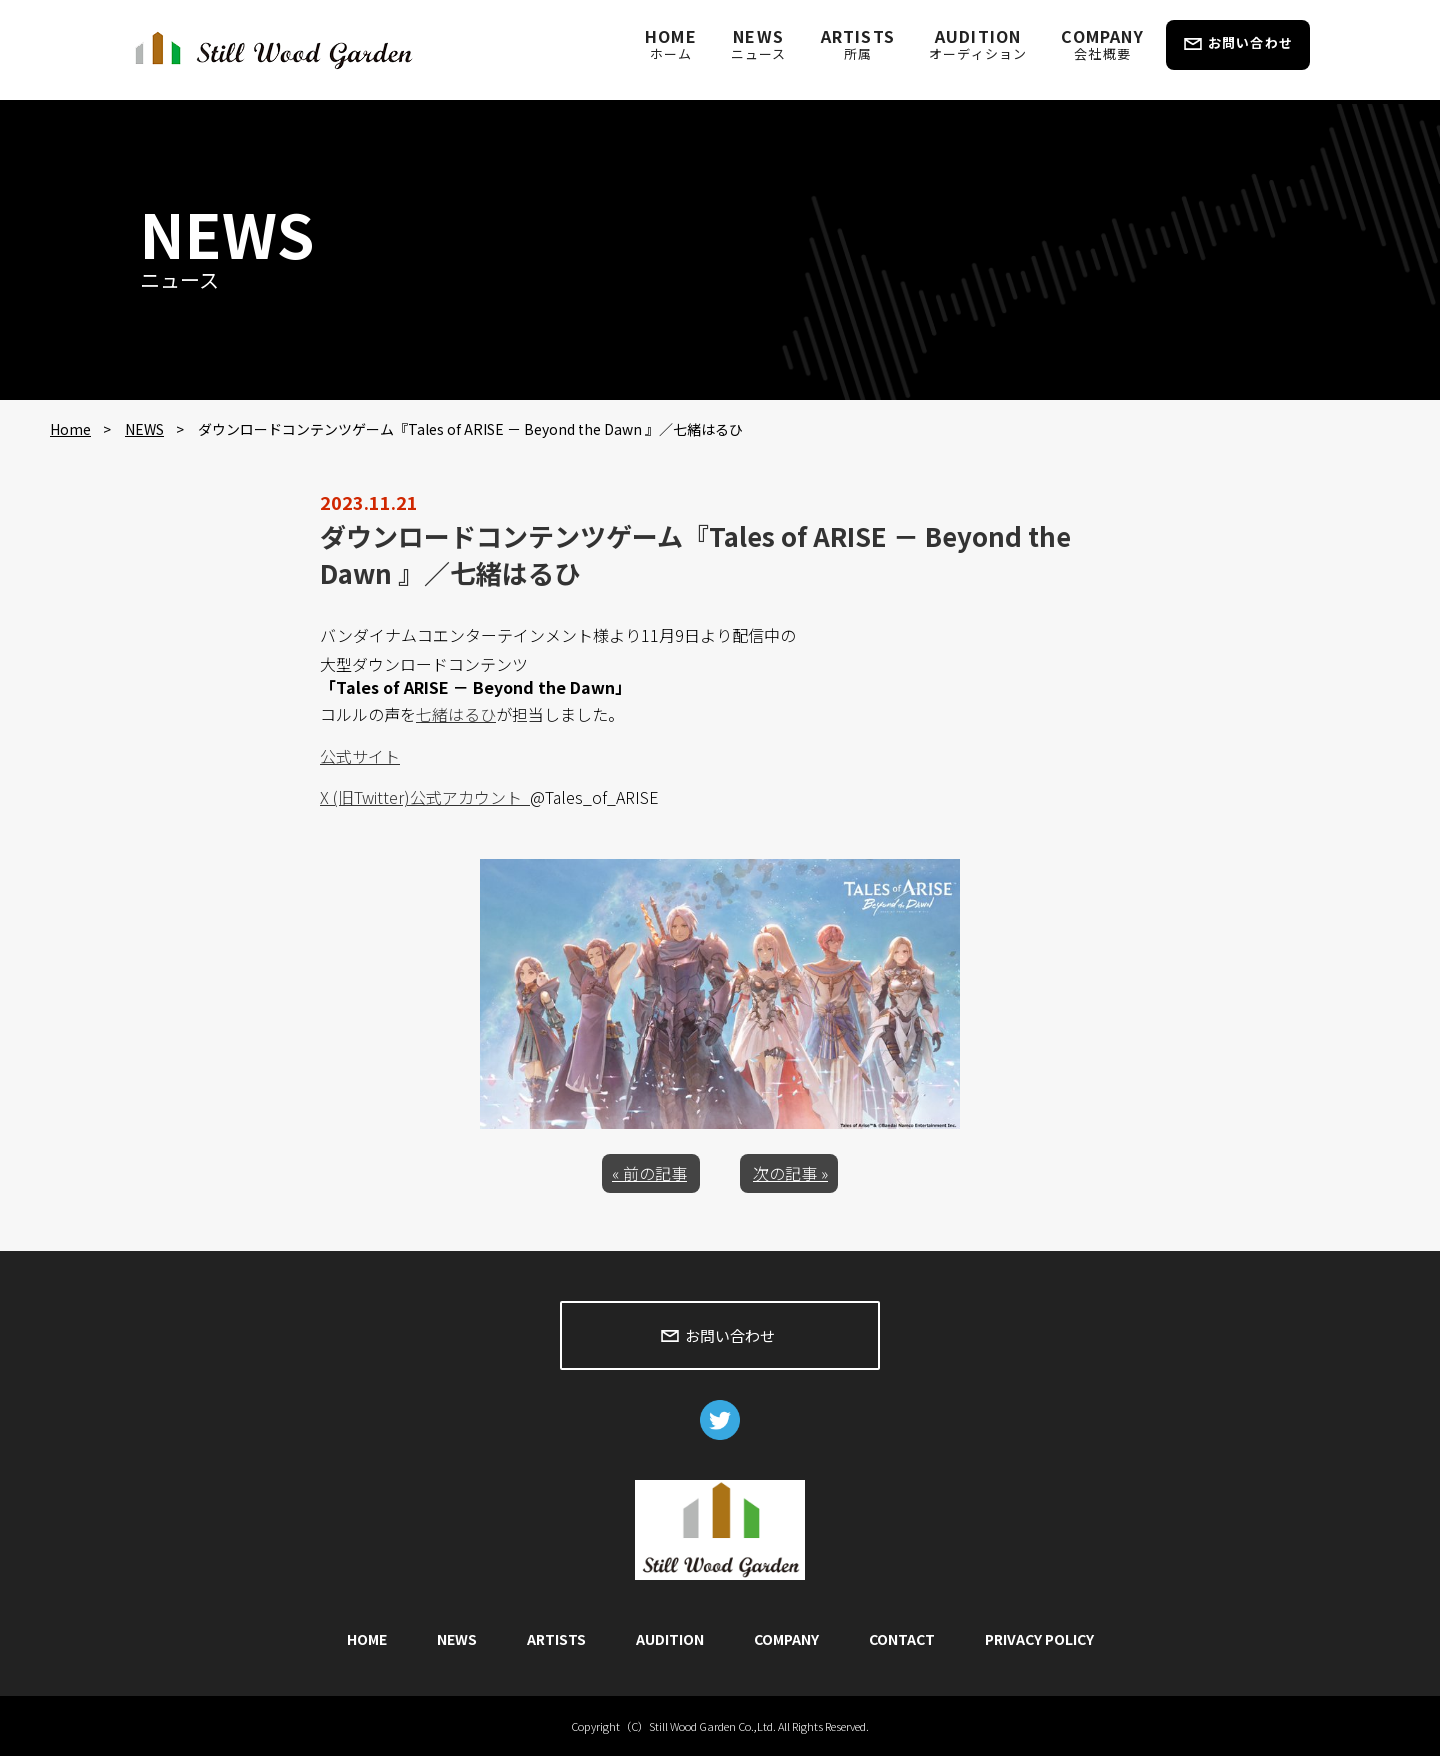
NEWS (759, 43)
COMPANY (1102, 43)
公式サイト (360, 756)
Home (70, 429)
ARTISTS (858, 43)
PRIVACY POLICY (1039, 1639)
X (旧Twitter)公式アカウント (425, 797)
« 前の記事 (649, 1173)
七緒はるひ (456, 714)
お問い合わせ (1250, 42)
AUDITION (978, 43)
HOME (671, 43)
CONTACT (902, 1639)
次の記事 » (790, 1173)
